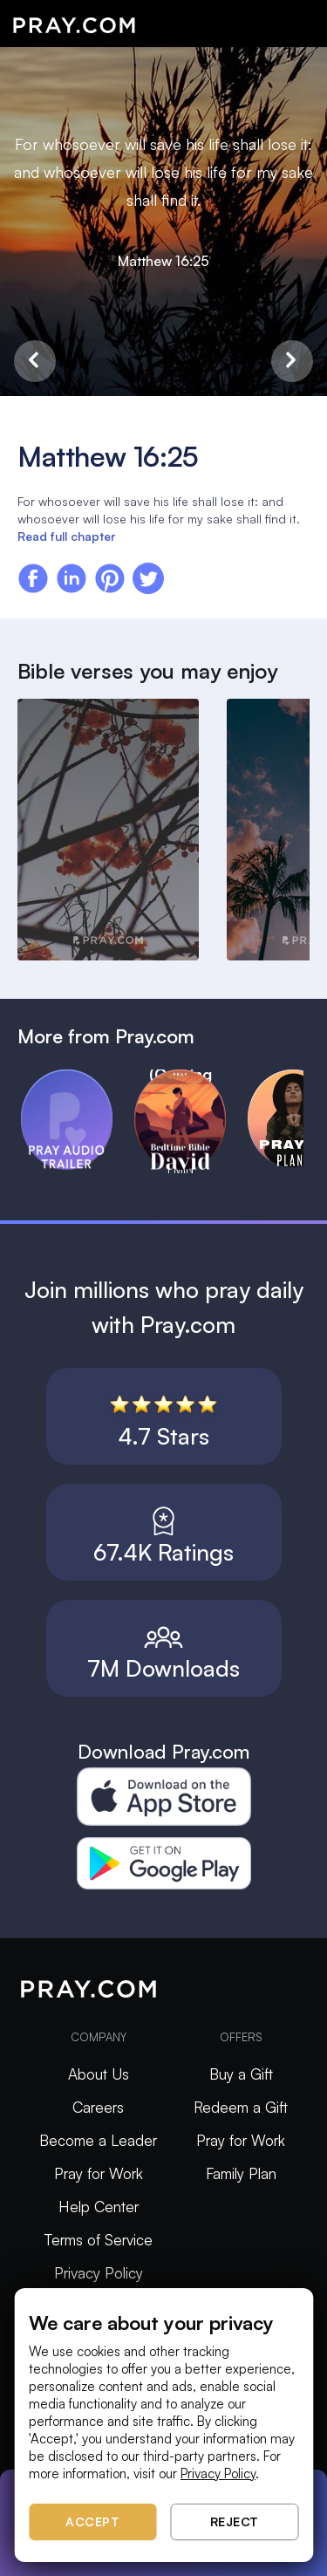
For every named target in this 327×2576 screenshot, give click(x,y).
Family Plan (241, 2173)
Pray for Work (98, 2173)
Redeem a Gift (241, 2107)
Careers (98, 2107)
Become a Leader (98, 2140)
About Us (98, 2074)
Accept (92, 2521)
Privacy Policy (98, 2273)
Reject (234, 2521)
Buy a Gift (241, 2074)
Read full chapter (66, 536)
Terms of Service (98, 2240)
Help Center (98, 2206)
